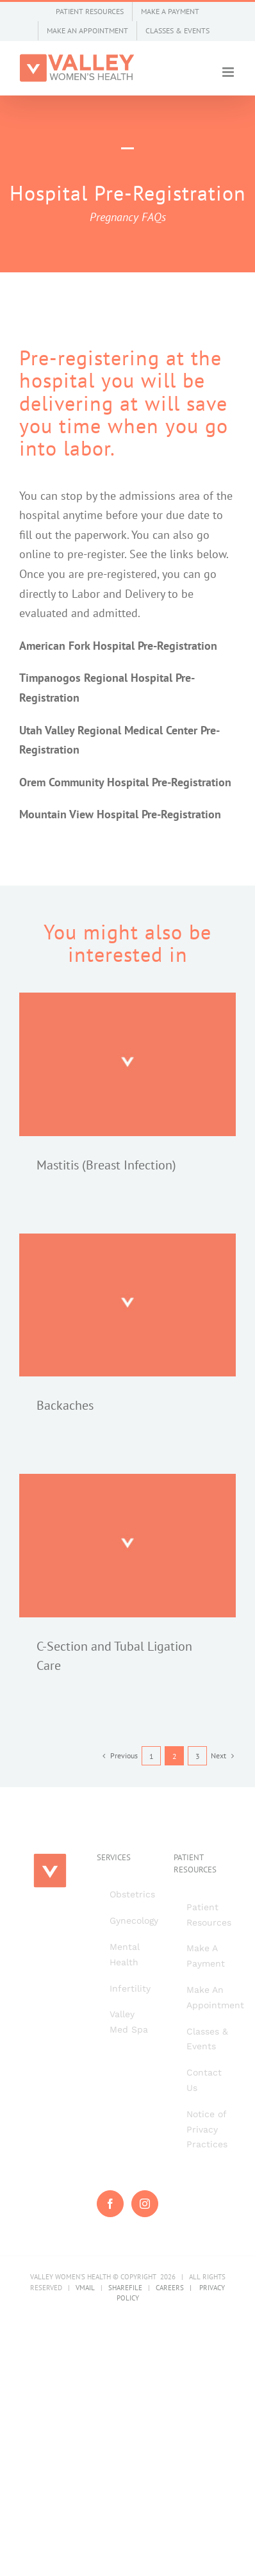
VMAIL (85, 2287)
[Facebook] (110, 2203)
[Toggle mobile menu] (229, 72)
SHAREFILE (125, 2287)
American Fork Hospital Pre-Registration (118, 645)
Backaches (65, 1405)
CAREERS (170, 2287)
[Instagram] (144, 2203)
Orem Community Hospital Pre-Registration (125, 782)
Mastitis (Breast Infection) (106, 1165)
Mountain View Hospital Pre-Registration (120, 814)
